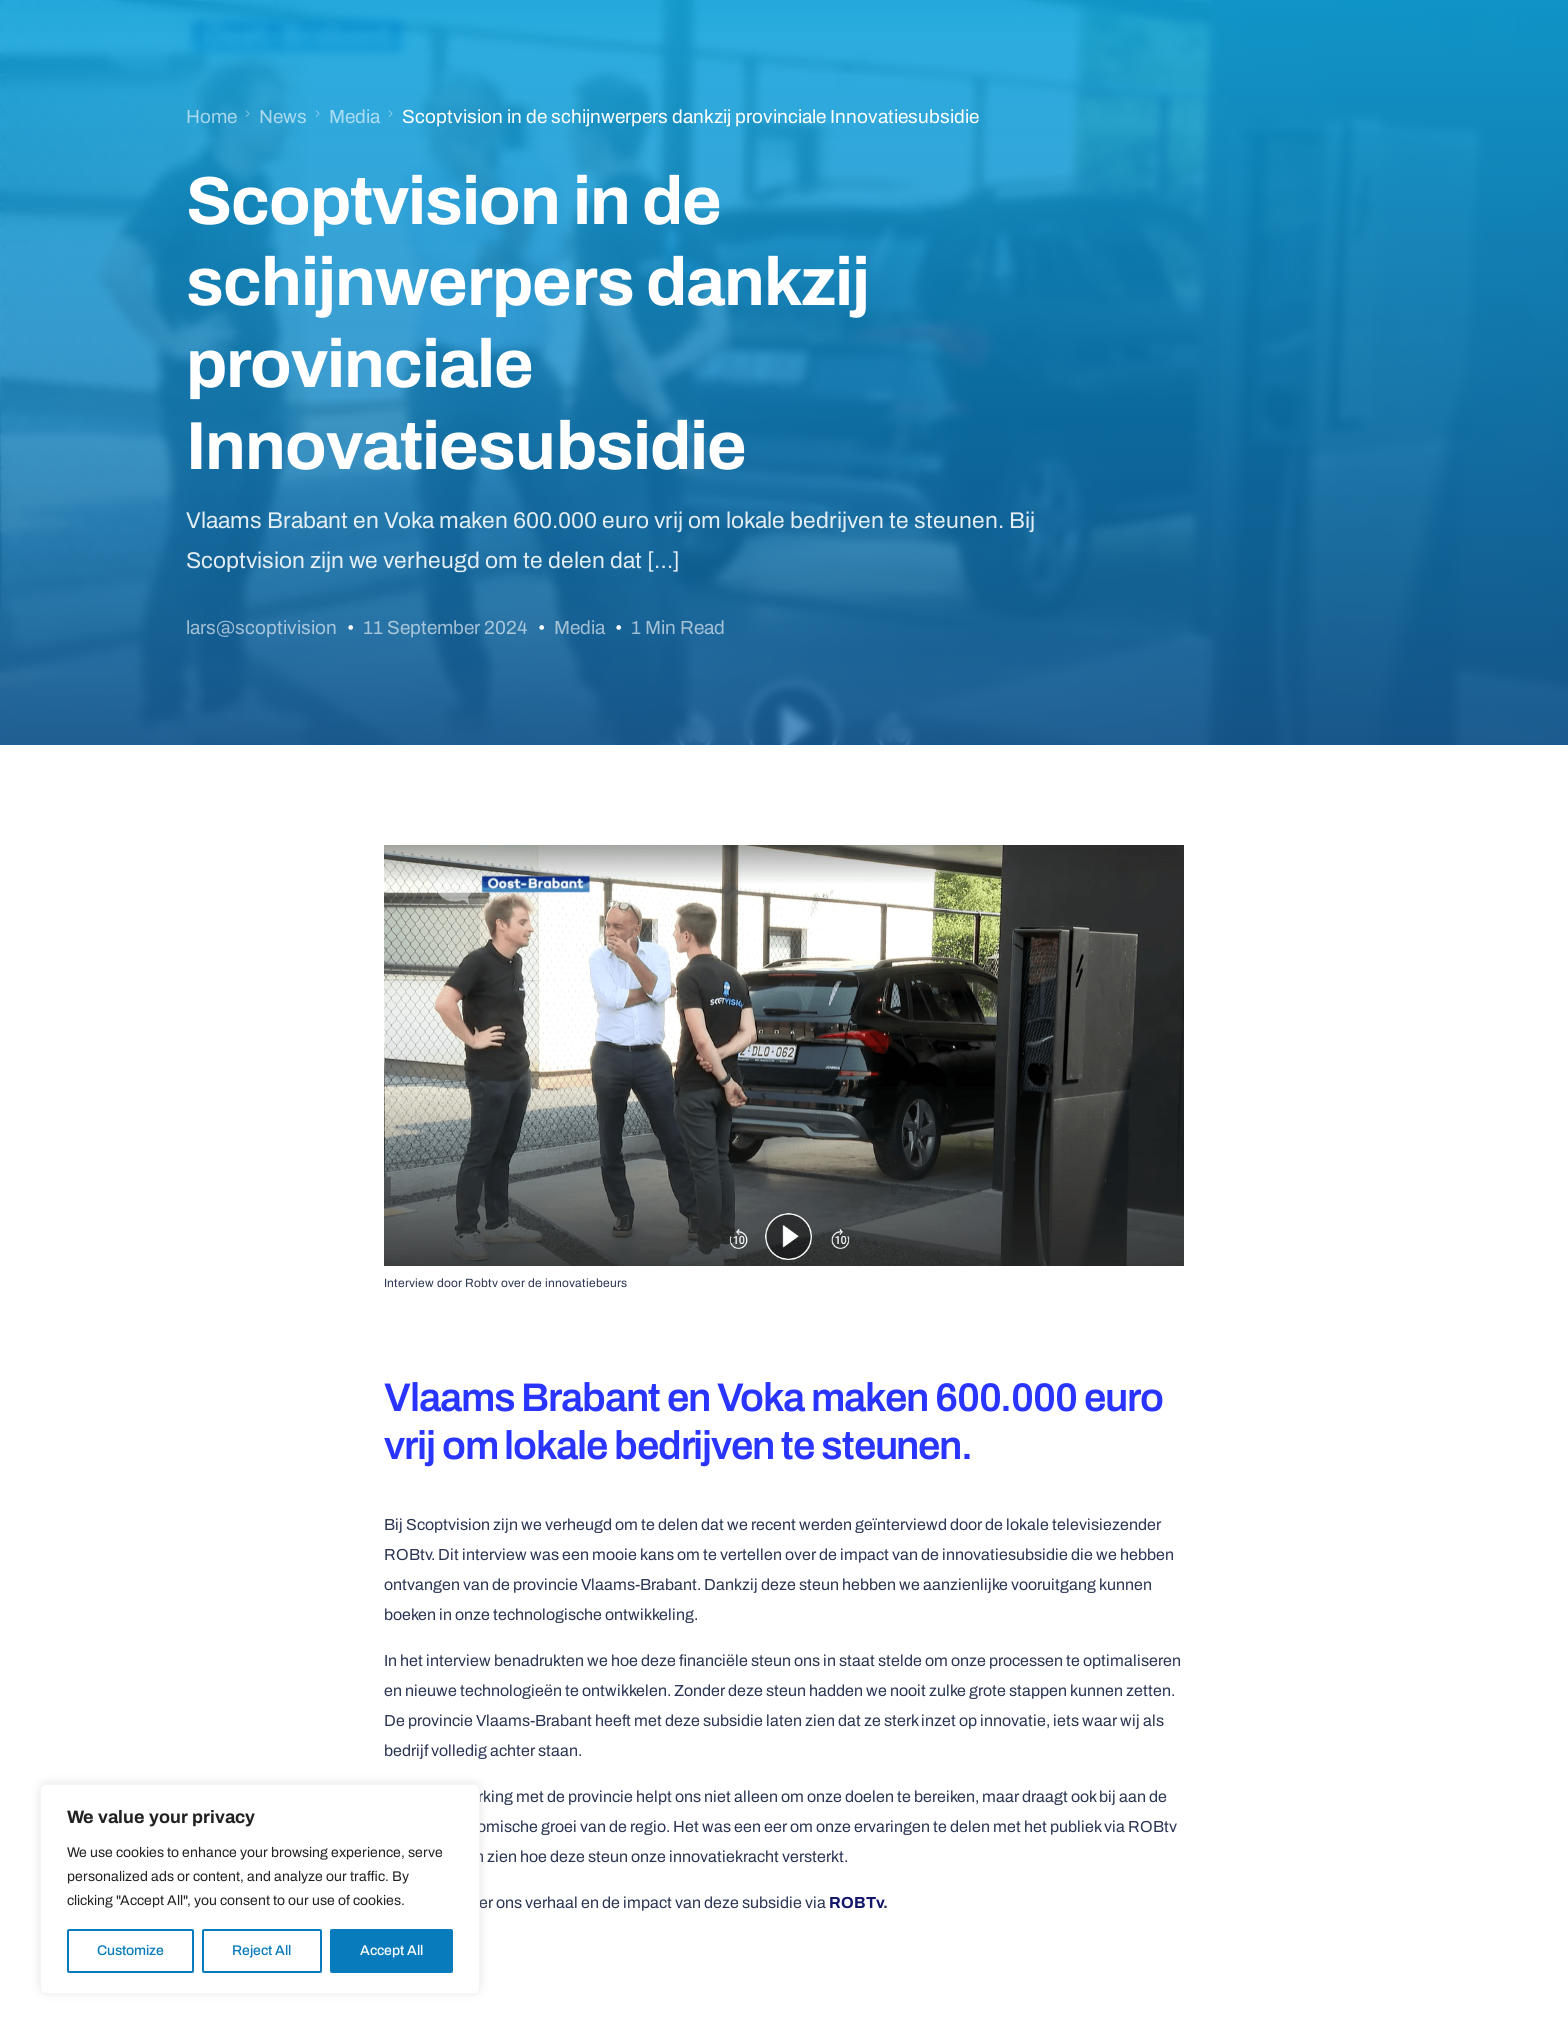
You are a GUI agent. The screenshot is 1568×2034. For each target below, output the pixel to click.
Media (579, 627)
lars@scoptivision (261, 627)
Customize (130, 1950)
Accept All (391, 1950)
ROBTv (856, 1902)
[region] (260, 1889)
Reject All (261, 1950)
